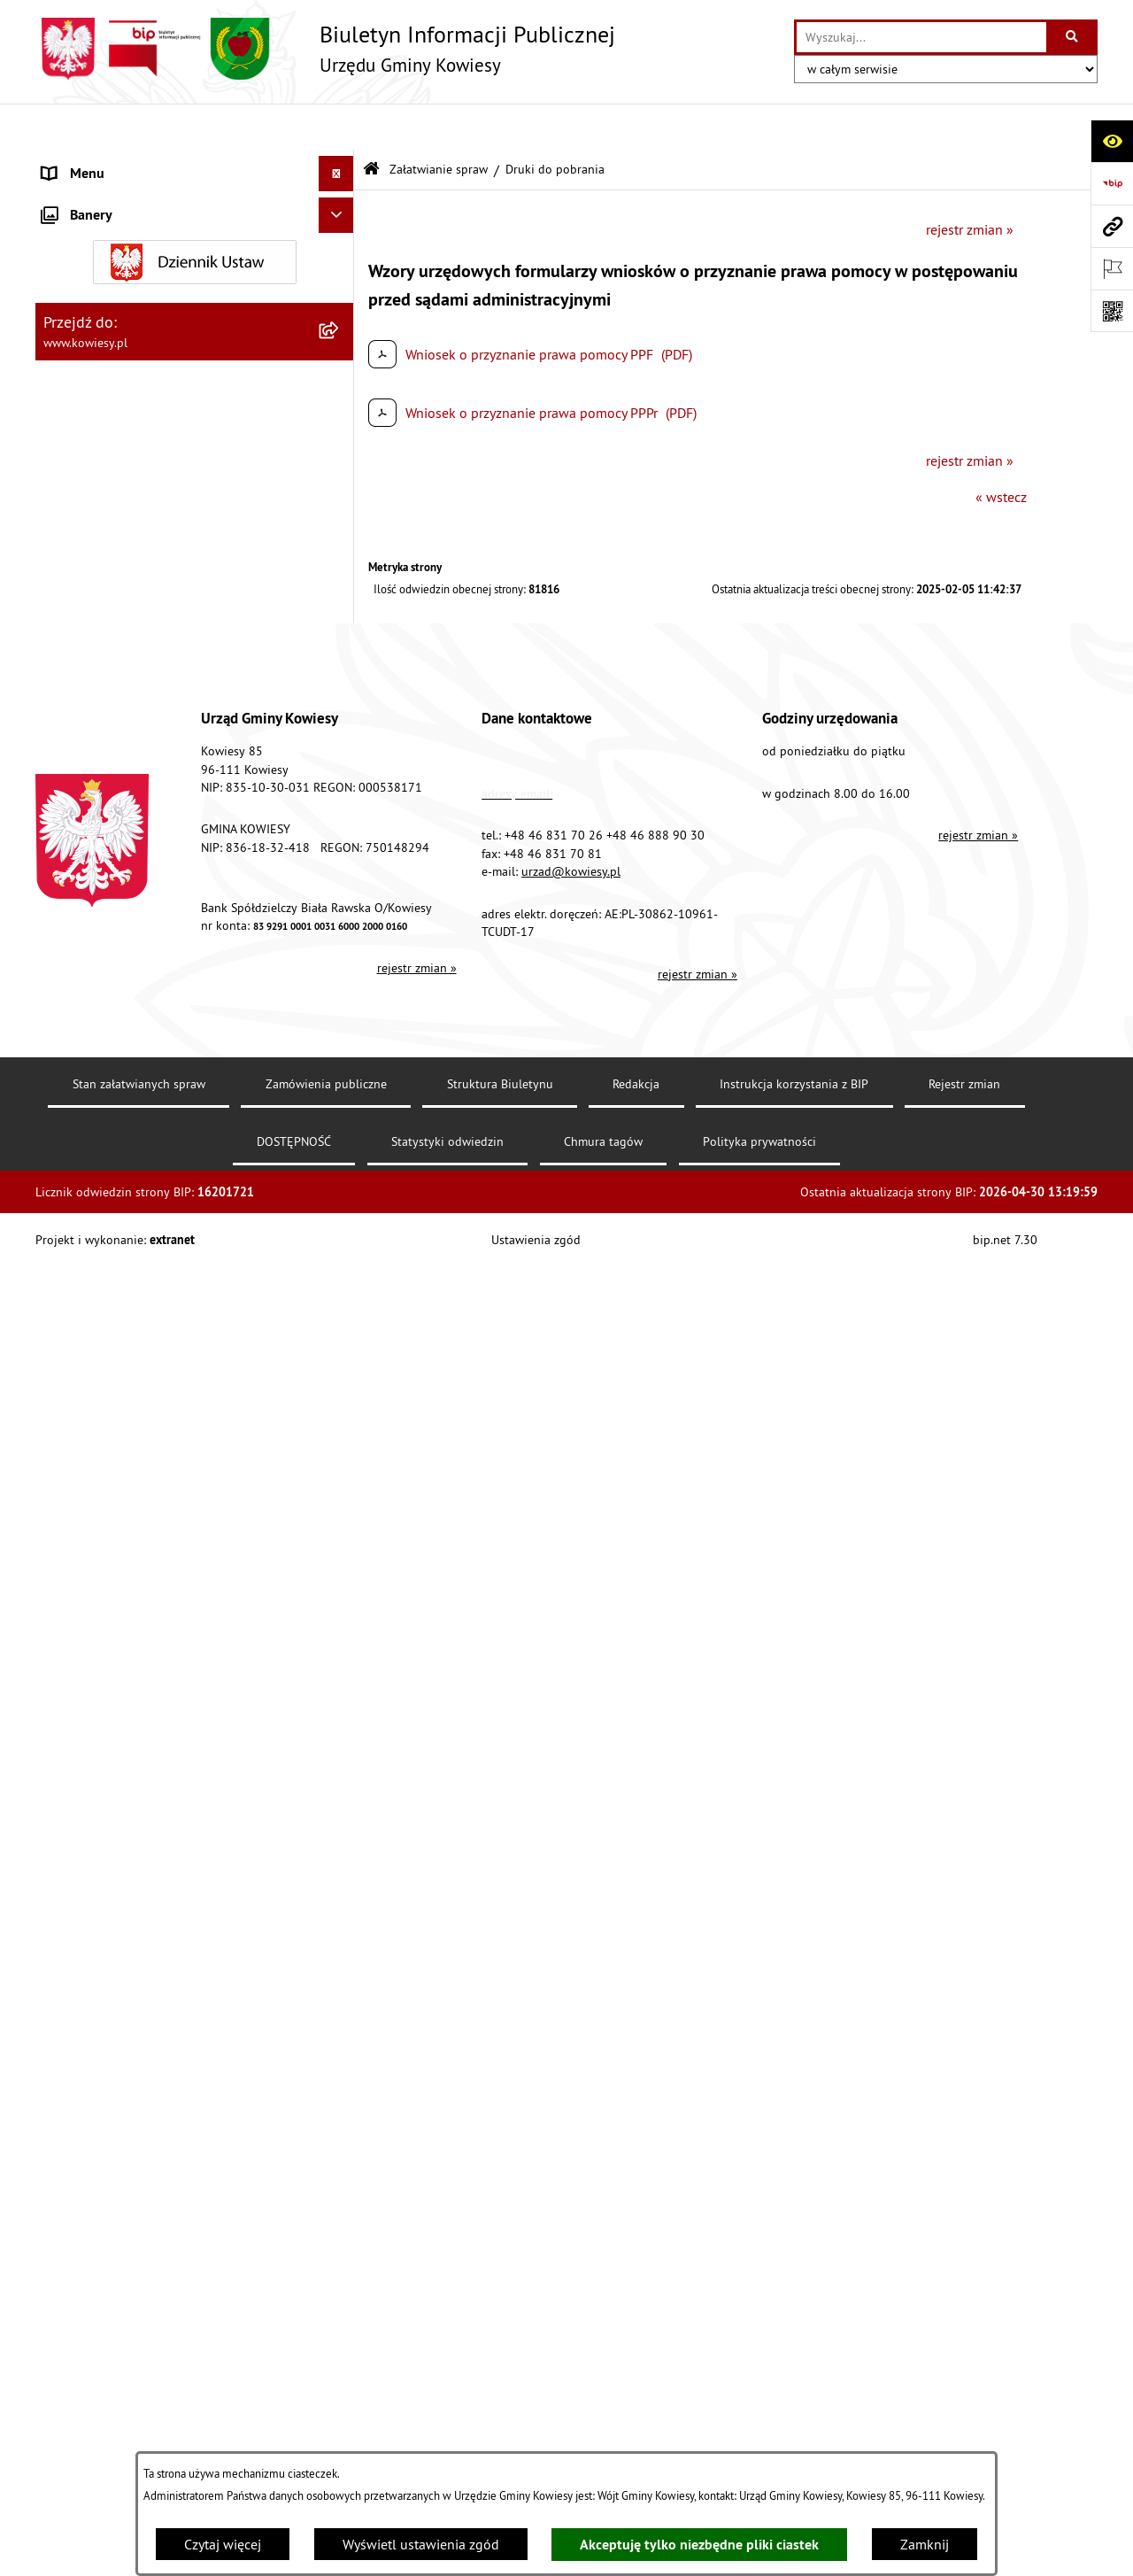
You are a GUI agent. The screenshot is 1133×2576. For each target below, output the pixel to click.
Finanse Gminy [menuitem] (86, 304)
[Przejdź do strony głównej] (325, 49)
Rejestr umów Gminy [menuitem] (104, 864)
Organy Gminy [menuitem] (84, 198)
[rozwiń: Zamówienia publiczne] (340, 340)
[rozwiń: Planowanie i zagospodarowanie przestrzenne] (340, 624)
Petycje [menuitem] (63, 1496)
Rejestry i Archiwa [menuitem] (94, 1390)
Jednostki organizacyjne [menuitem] (114, 446)
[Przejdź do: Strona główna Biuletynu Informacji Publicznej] (371, 123)
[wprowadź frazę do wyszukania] (921, 37)
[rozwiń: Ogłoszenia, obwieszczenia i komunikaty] (340, 680)
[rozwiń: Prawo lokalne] (340, 234)
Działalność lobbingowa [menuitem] (115, 1319)
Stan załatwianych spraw (139, 2427)
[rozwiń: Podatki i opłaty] (340, 588)
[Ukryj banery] (336, 1821)
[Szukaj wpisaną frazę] (1073, 37)
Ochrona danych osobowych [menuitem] (127, 1674)
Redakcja (636, 2427)
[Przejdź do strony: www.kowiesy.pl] (1112, 226)
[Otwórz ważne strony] (1112, 268)
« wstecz (1001, 451)
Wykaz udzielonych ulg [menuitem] (111, 956)
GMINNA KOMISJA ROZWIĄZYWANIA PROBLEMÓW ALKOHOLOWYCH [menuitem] (151, 910)
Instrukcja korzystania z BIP (794, 2427)
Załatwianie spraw (438, 122)
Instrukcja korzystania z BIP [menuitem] (124, 1603)
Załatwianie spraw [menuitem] (97, 992)
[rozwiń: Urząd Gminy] (340, 163)
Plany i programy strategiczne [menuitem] (130, 552)
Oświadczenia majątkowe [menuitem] (119, 375)
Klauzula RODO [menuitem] (89, 1709)
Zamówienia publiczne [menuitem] (111, 340)
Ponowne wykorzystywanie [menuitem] (123, 1461)
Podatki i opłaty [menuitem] (89, 588)
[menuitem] (194, 1038)
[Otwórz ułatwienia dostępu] (1112, 141)
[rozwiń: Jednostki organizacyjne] (340, 447)
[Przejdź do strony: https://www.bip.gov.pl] (1112, 183)
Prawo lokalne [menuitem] (85, 234)
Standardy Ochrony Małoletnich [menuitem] (137, 269)
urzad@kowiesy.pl (570, 2214)
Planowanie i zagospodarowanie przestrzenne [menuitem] (141, 634)
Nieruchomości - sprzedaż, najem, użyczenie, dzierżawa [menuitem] (173, 726)
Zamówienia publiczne (326, 2427)
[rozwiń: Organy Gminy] (340, 199)
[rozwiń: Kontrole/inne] (340, 1532)
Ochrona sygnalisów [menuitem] (104, 1780)
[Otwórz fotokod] (1112, 311)
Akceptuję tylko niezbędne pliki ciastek (699, 2544)
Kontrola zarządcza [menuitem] (99, 411)
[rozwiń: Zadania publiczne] (340, 829)
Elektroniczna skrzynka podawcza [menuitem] (143, 1567)
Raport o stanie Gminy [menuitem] (109, 517)
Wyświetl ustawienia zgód (421, 2544)
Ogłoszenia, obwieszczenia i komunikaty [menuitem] (163, 680)
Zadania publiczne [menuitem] (98, 829)
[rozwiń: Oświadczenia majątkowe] (340, 376)
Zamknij (924, 2544)
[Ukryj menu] (336, 127)
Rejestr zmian (964, 2427)
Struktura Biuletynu (500, 2427)
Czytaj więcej (222, 2544)
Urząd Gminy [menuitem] (80, 163)
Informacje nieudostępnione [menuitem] (127, 1426)
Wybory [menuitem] (64, 1355)
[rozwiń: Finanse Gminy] (340, 305)
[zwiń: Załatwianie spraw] (340, 992)
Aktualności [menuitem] (77, 1744)
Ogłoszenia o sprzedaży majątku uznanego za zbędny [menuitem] (179, 782)
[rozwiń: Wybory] (340, 1355)
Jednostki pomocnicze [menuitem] (108, 482)
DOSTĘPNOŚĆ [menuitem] (85, 1638)
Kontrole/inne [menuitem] (84, 1532)
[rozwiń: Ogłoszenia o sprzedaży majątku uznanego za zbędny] (340, 773)
